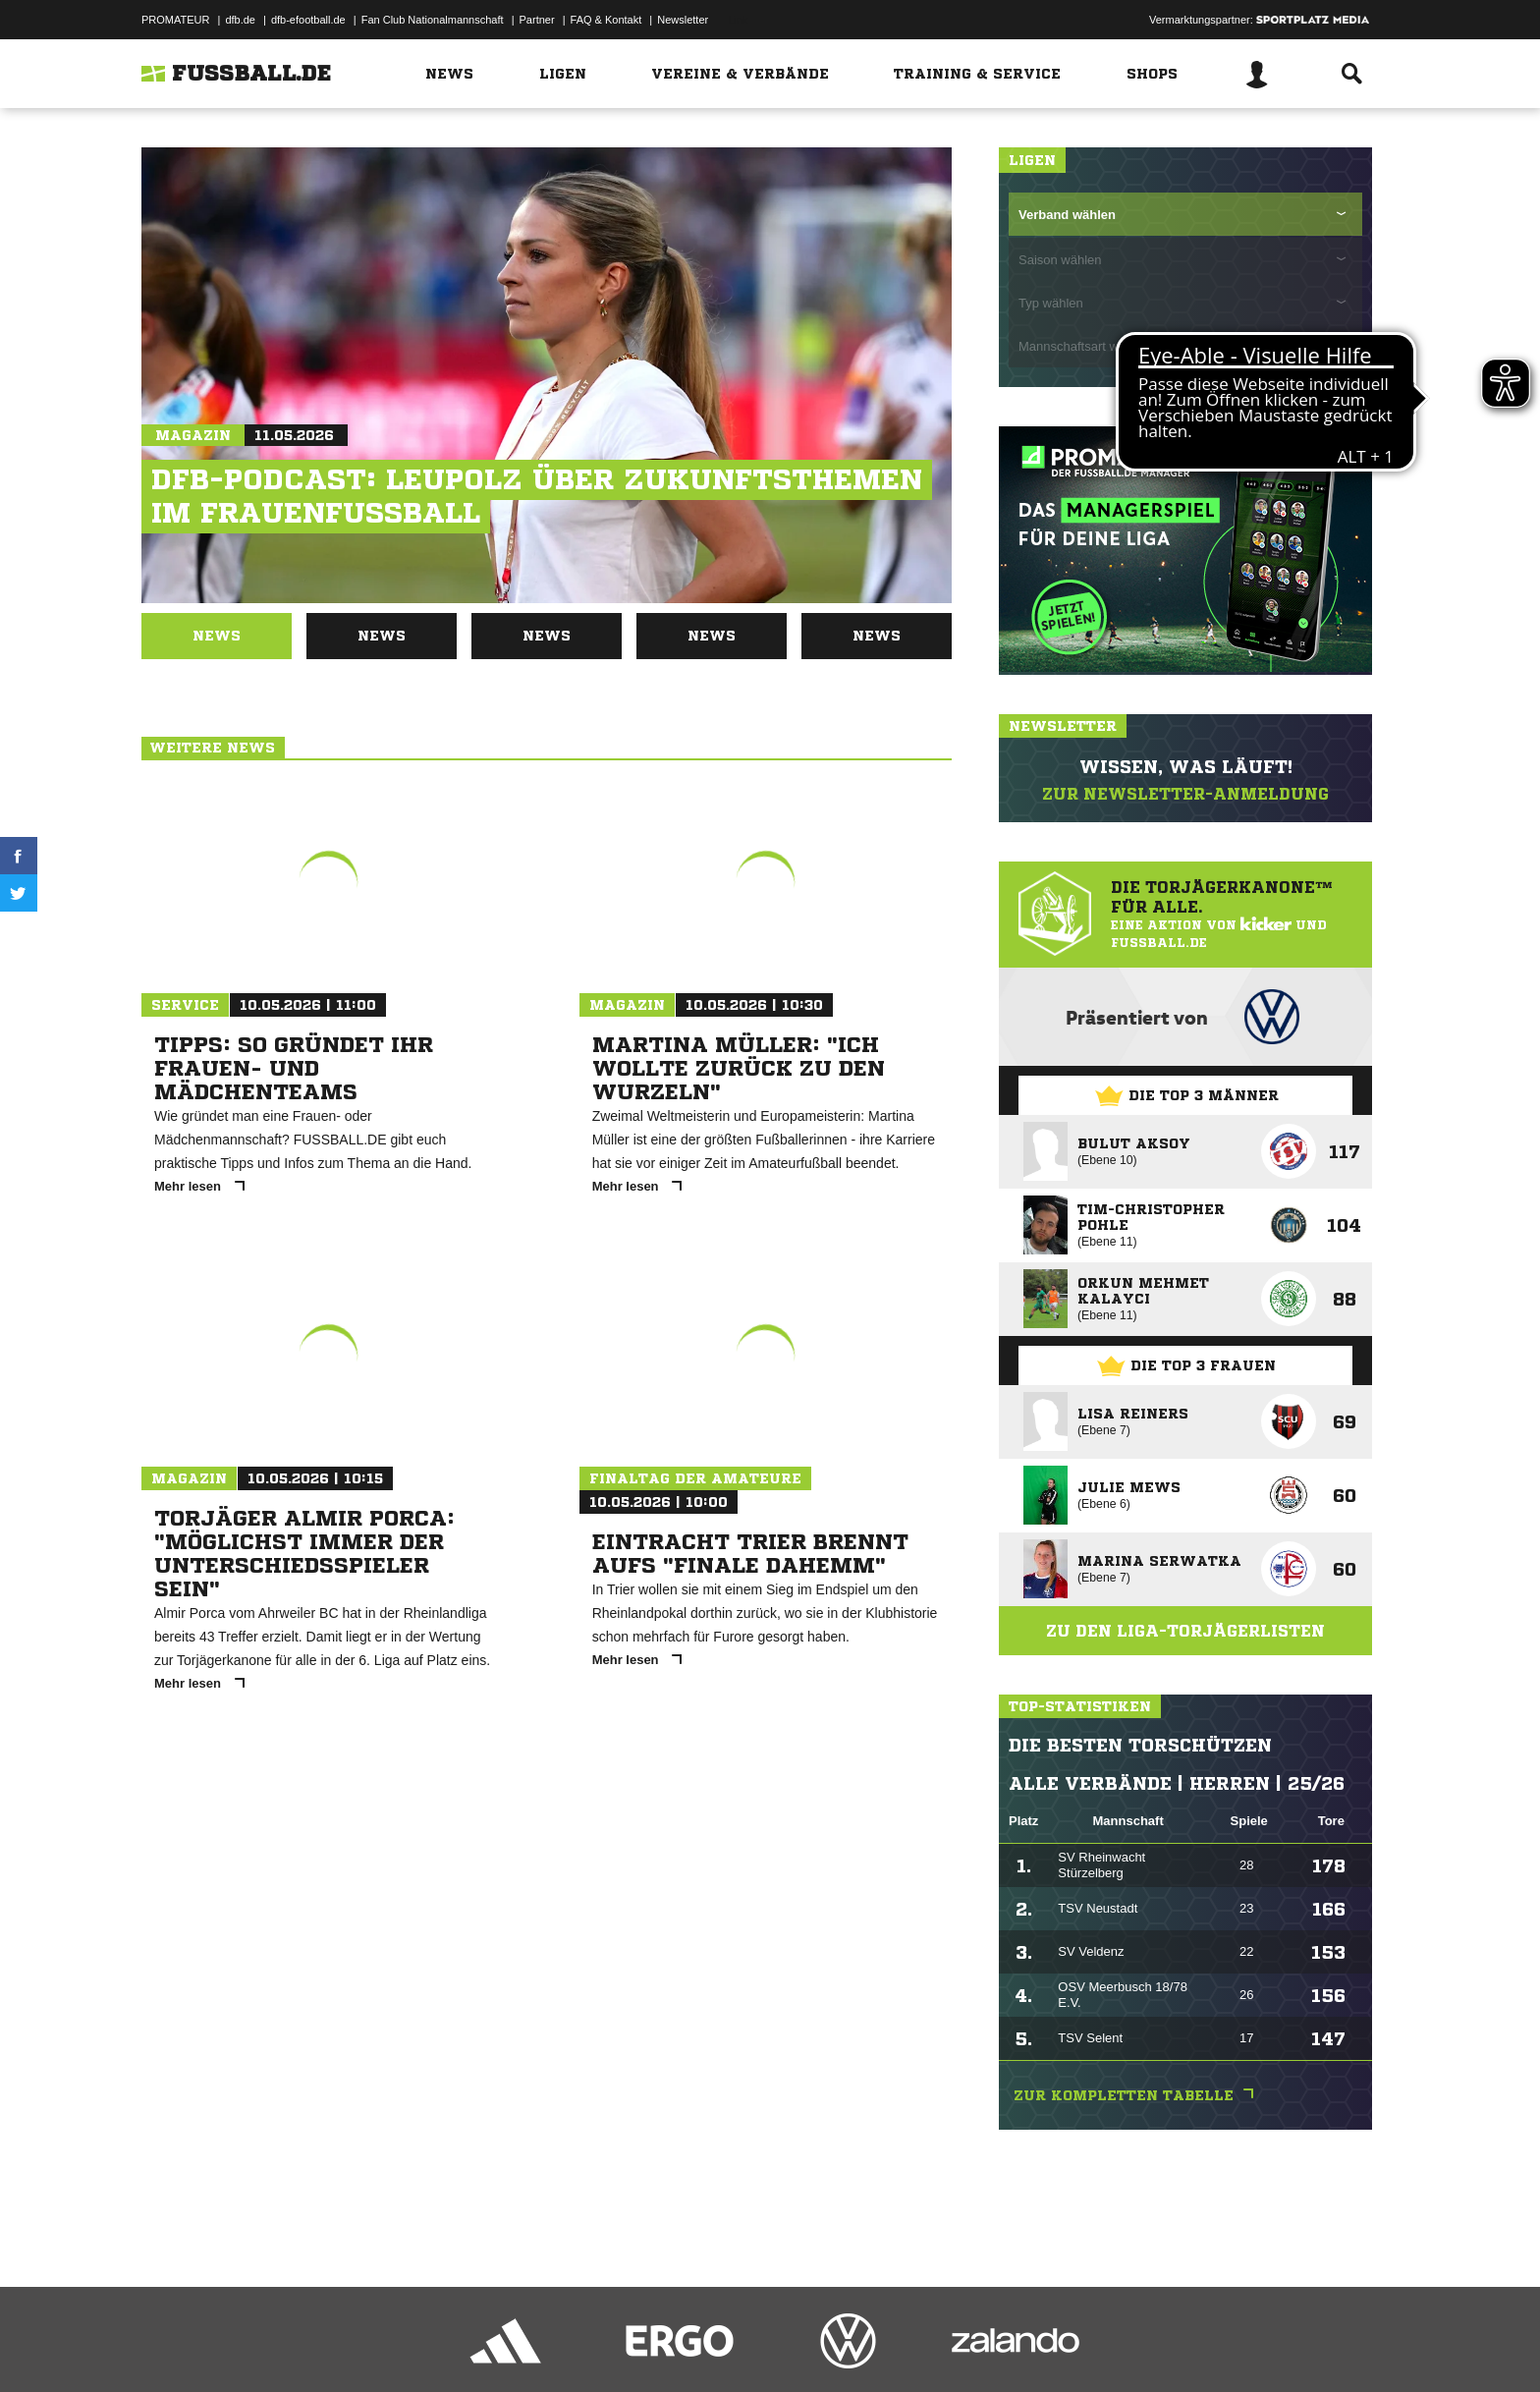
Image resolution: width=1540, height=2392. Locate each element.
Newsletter (682, 20)
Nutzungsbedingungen (388, 2346)
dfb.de (240, 20)
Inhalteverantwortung (596, 2346)
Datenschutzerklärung (265, 2346)
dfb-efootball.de (308, 20)
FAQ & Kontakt (606, 20)
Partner (537, 20)
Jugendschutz (494, 2346)
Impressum (167, 2346)
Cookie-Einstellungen (717, 2346)
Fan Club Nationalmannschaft (432, 20)
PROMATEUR (175, 20)
